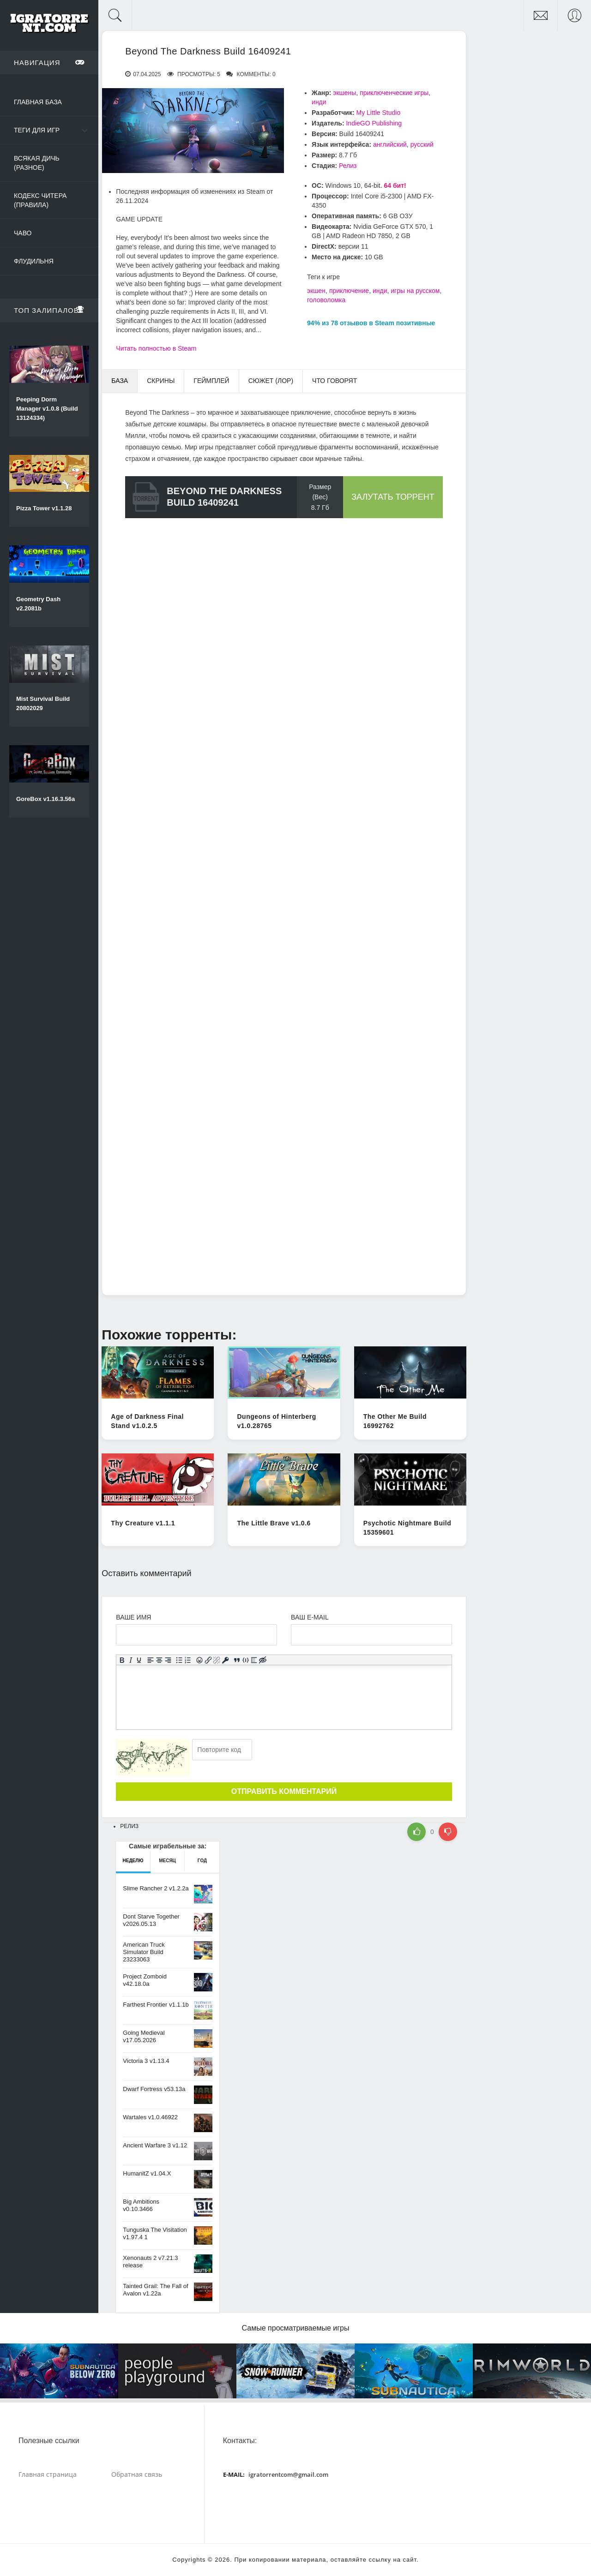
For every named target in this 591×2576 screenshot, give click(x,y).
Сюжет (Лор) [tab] (270, 380)
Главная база (38, 102)
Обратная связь (136, 2474)
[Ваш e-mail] (371, 1634)
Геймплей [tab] (211, 380)
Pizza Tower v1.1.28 (44, 508)
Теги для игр (37, 130)
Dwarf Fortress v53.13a (154, 2089)
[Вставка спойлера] (254, 1660)
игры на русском (415, 290)
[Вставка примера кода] (245, 1660)
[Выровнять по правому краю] (168, 1660)
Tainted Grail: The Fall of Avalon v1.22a (155, 2290)
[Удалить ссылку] (216, 1660)
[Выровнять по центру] (159, 1660)
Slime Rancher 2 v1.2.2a (155, 1888)
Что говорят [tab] (334, 380)
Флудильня (34, 261)
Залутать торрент (392, 497)
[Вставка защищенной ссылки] (225, 1660)
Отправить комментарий (284, 1791)
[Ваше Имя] (196, 1634)
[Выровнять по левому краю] (150, 1660)
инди (319, 102)
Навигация (49, 62)
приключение (349, 290)
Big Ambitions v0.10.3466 (141, 2205)
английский (390, 144)
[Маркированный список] (179, 1660)
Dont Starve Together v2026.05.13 (151, 1920)
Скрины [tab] (161, 380)
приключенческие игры (394, 92)
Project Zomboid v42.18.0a (145, 1980)
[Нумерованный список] (188, 1660)
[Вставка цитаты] (237, 1660)
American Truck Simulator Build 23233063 (143, 1952)
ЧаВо (22, 233)
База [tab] (119, 380)
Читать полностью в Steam (156, 348)
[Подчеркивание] (139, 1660)
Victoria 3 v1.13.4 (146, 2060)
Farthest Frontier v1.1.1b (155, 2004)
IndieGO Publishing (374, 123)
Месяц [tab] (167, 1860)
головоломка (326, 300)
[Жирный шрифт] (122, 1660)
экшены (344, 92)
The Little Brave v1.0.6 (273, 1523)
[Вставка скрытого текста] (263, 1660)
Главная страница (47, 2474)
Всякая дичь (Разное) (37, 163)
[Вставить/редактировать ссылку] (208, 1660)
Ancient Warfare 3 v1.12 (155, 2145)
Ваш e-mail (310, 1617)
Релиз (347, 165)
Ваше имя (133, 1617)
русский (422, 144)
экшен (316, 290)
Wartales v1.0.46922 (150, 2117)
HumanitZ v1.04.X (147, 2173)
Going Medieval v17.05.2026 (143, 2036)
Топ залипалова (49, 310)
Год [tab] (202, 1860)
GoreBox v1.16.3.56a (45, 798)
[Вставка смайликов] (199, 1660)
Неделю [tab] (133, 1860)
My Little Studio (378, 112)
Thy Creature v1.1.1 (143, 1523)
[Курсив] (131, 1660)
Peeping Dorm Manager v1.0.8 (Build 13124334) (47, 408)
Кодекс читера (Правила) (40, 200)
